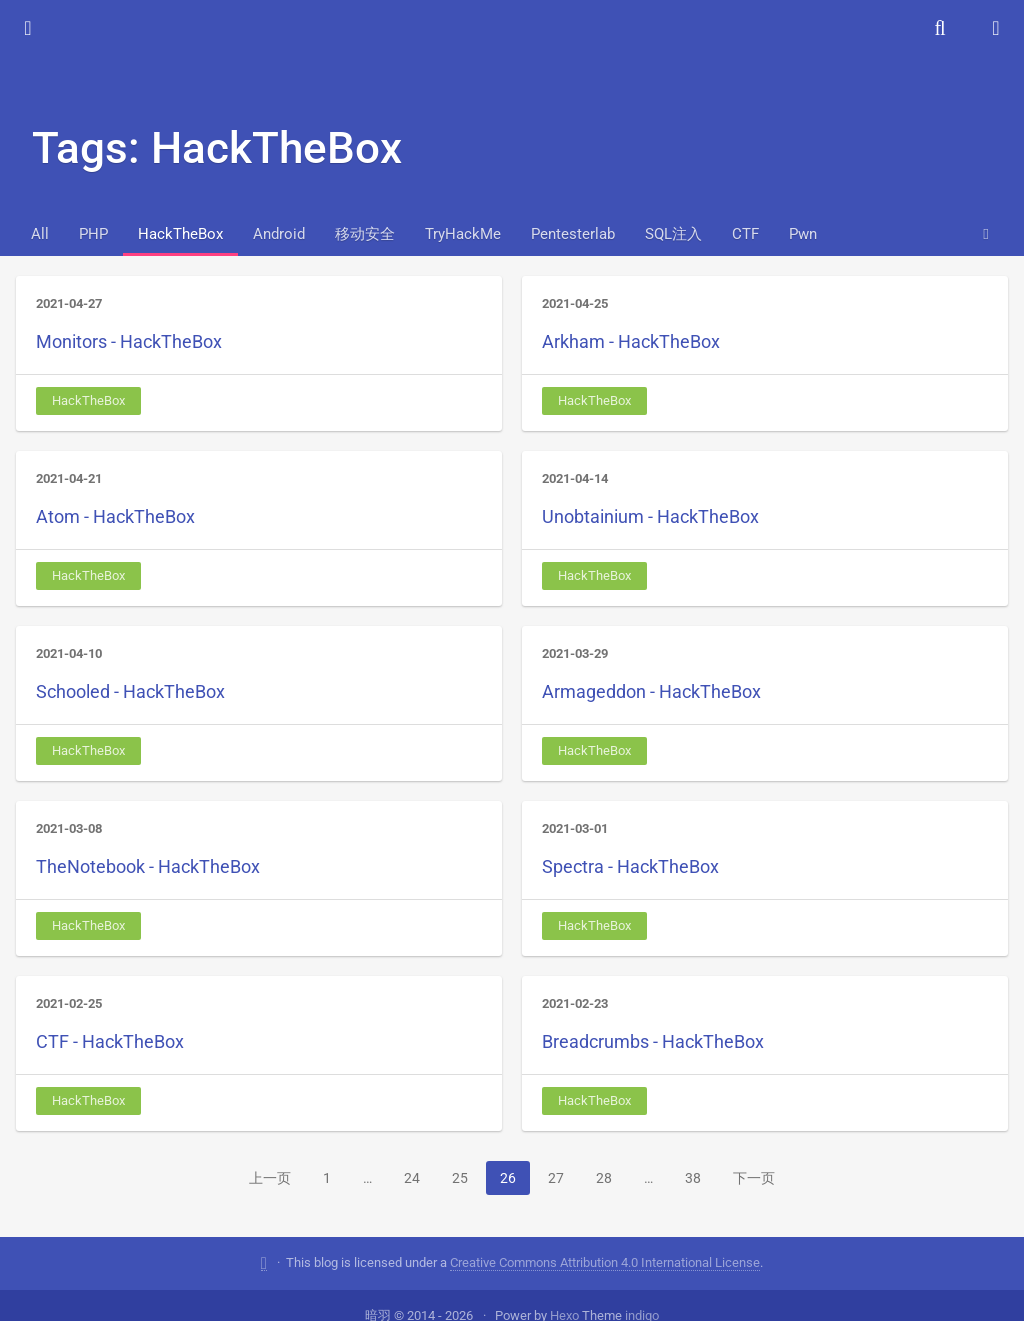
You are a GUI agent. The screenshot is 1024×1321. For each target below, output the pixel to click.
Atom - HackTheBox (115, 516)
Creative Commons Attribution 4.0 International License (605, 1240)
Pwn (803, 234)
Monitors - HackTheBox (129, 341)
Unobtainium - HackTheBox (650, 516)
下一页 (754, 1178)
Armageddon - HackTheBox (651, 691)
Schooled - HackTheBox (130, 691)
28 (604, 1178)
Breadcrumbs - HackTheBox (653, 1041)
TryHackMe (463, 234)
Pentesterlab (573, 234)
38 (693, 1178)
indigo (642, 1293)
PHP (93, 234)
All (40, 234)
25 (460, 1178)
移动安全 (365, 234)
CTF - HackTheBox (110, 1041)
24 (412, 1178)
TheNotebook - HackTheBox (148, 866)
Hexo (564, 1293)
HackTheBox (180, 234)
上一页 (270, 1178)
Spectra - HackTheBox (630, 866)
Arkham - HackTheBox (631, 341)
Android (279, 234)
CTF (745, 234)
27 (556, 1178)
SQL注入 (673, 234)
